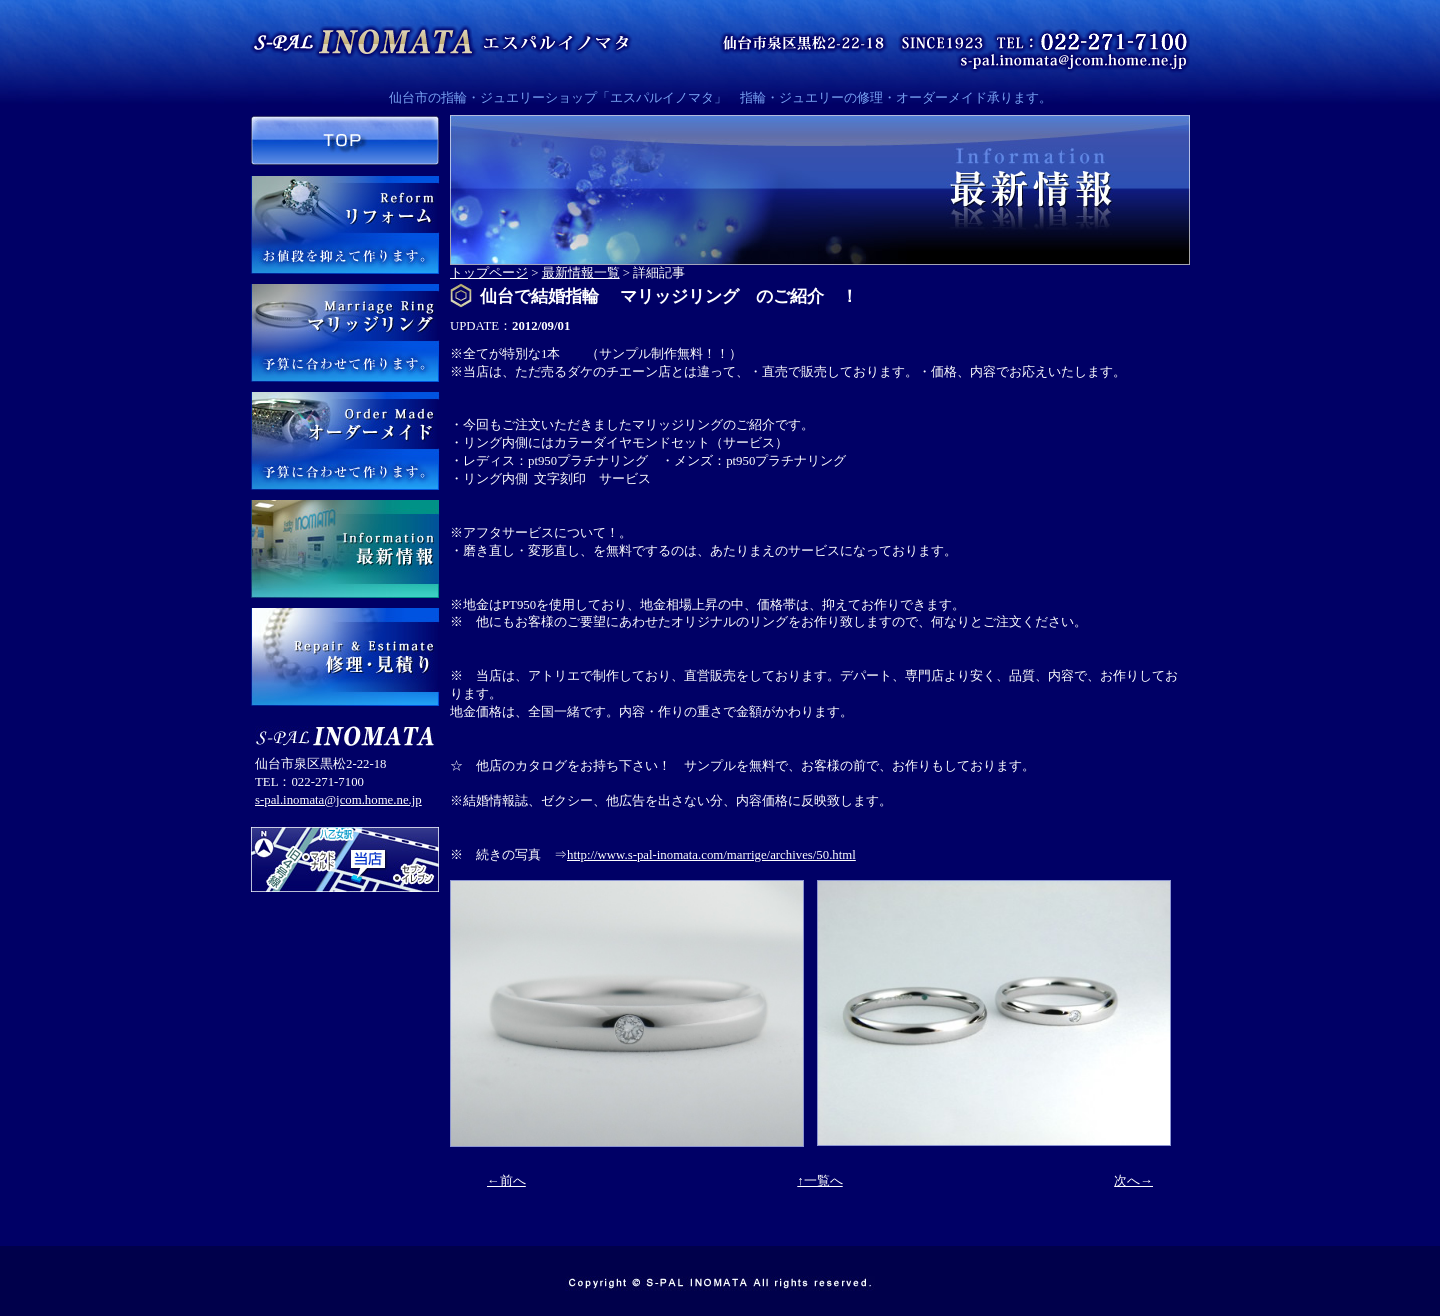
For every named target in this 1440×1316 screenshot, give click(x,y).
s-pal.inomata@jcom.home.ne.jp (338, 800)
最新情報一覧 (581, 273)
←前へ (506, 1181)
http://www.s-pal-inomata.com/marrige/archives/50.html (711, 855)
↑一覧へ (819, 1181)
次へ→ (1133, 1181)
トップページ (489, 273)
